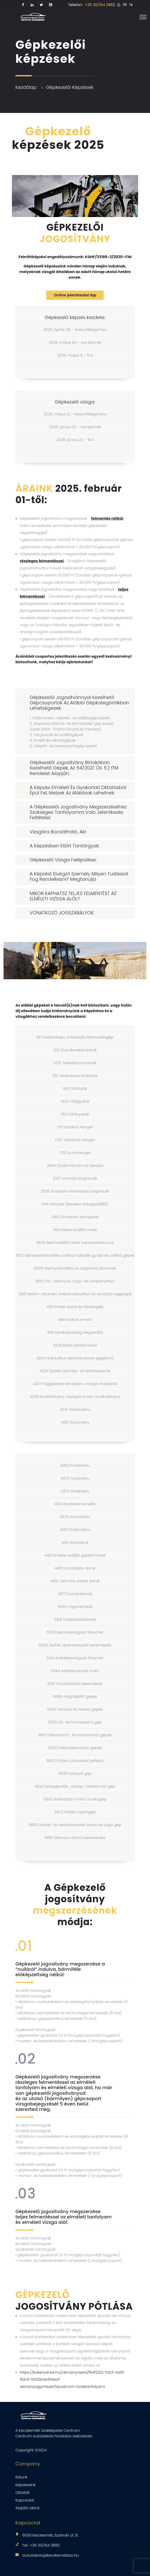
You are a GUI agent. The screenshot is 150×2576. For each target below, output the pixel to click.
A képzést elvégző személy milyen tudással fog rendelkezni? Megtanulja (79, 876)
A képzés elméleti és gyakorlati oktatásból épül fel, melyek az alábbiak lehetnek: (78, 790)
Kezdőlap (26, 87)
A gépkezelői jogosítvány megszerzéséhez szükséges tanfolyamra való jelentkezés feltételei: (78, 812)
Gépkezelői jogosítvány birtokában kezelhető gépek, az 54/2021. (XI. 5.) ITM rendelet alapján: (74, 767)
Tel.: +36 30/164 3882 (41, 2545)
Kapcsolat (24, 2500)
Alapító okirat (27, 2508)
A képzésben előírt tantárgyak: (65, 845)
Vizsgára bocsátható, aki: (58, 831)
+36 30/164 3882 (100, 4)
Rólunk (21, 2477)
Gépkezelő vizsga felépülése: (63, 859)
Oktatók (22, 2492)
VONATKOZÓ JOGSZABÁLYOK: (62, 912)
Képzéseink (25, 2485)
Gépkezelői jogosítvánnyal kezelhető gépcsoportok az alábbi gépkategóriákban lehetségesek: (79, 702)
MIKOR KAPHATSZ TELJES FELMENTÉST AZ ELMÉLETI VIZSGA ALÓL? (73, 896)
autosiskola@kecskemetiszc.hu (50, 2555)
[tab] (75, 701)
